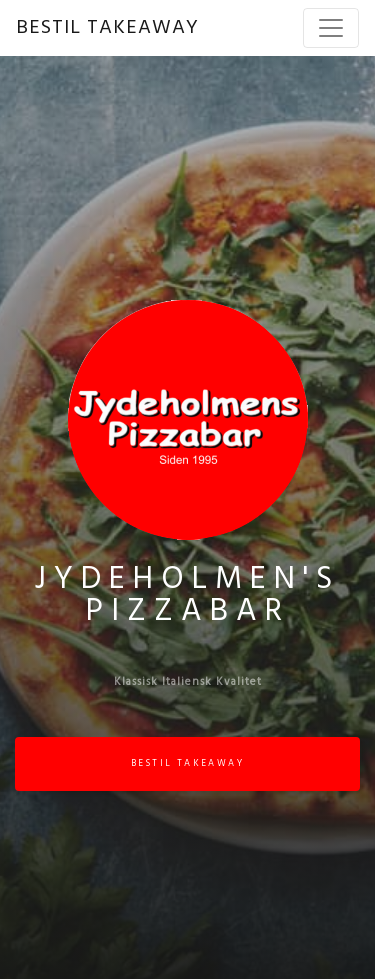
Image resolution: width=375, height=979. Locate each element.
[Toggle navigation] (331, 28)
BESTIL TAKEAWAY (107, 28)
